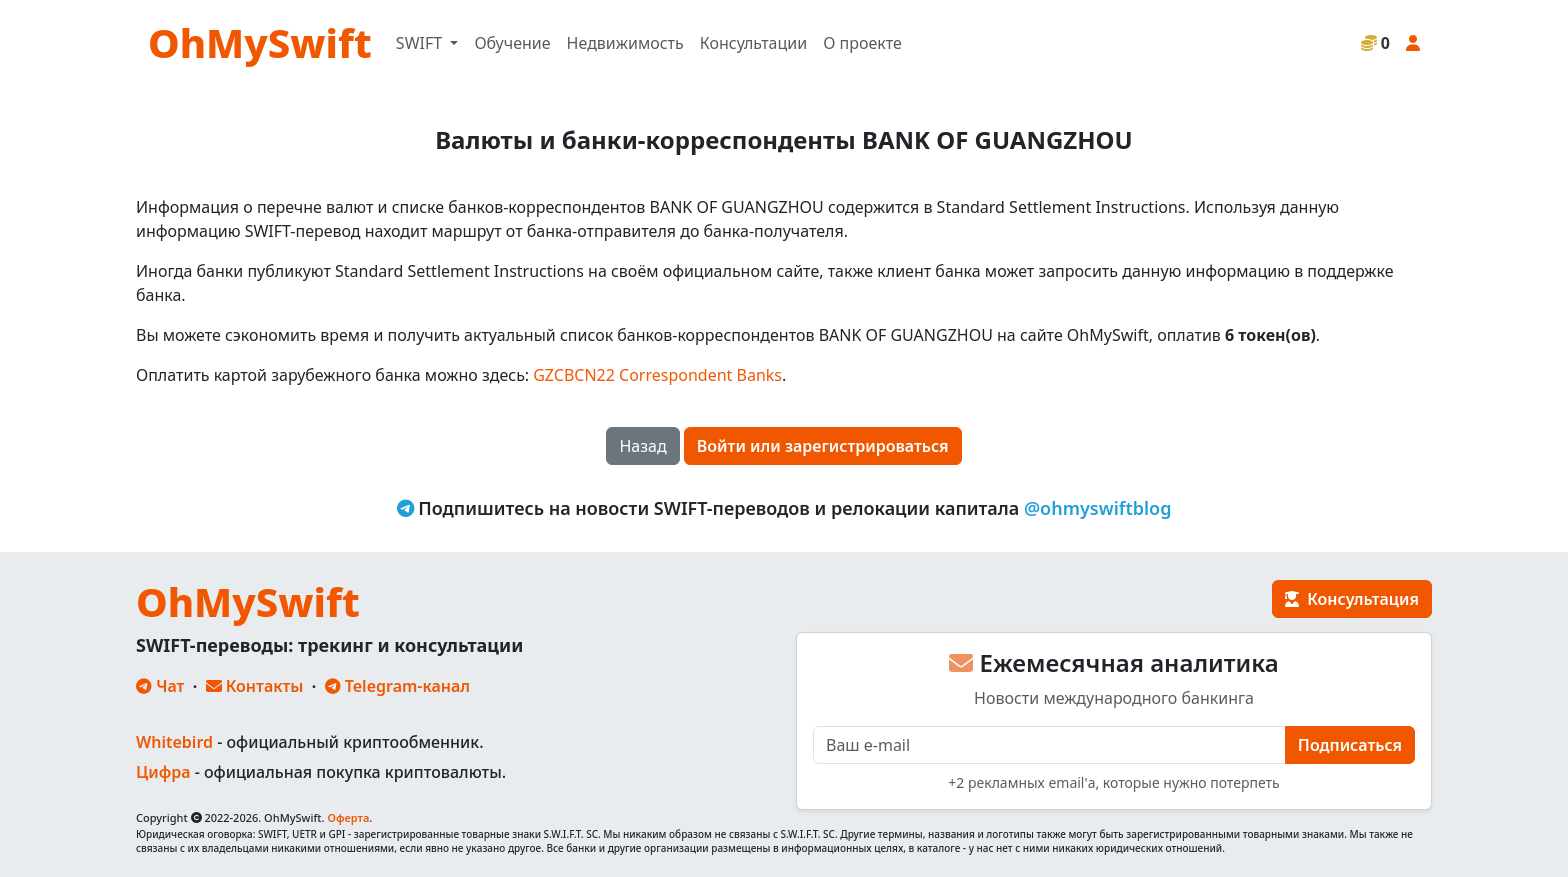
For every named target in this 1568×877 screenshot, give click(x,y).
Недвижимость (625, 43)
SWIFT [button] (421, 43)
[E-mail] (1049, 745)
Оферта (348, 817)
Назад (642, 446)
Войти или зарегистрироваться (823, 446)
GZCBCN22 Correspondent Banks (657, 375)
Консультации (753, 43)
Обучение (512, 43)
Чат (160, 686)
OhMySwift (260, 42)
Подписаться (1350, 745)
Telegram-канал (397, 686)
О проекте (862, 43)
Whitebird (174, 742)
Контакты (255, 686)
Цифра (163, 772)
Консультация (1352, 599)
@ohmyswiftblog (1098, 508)
